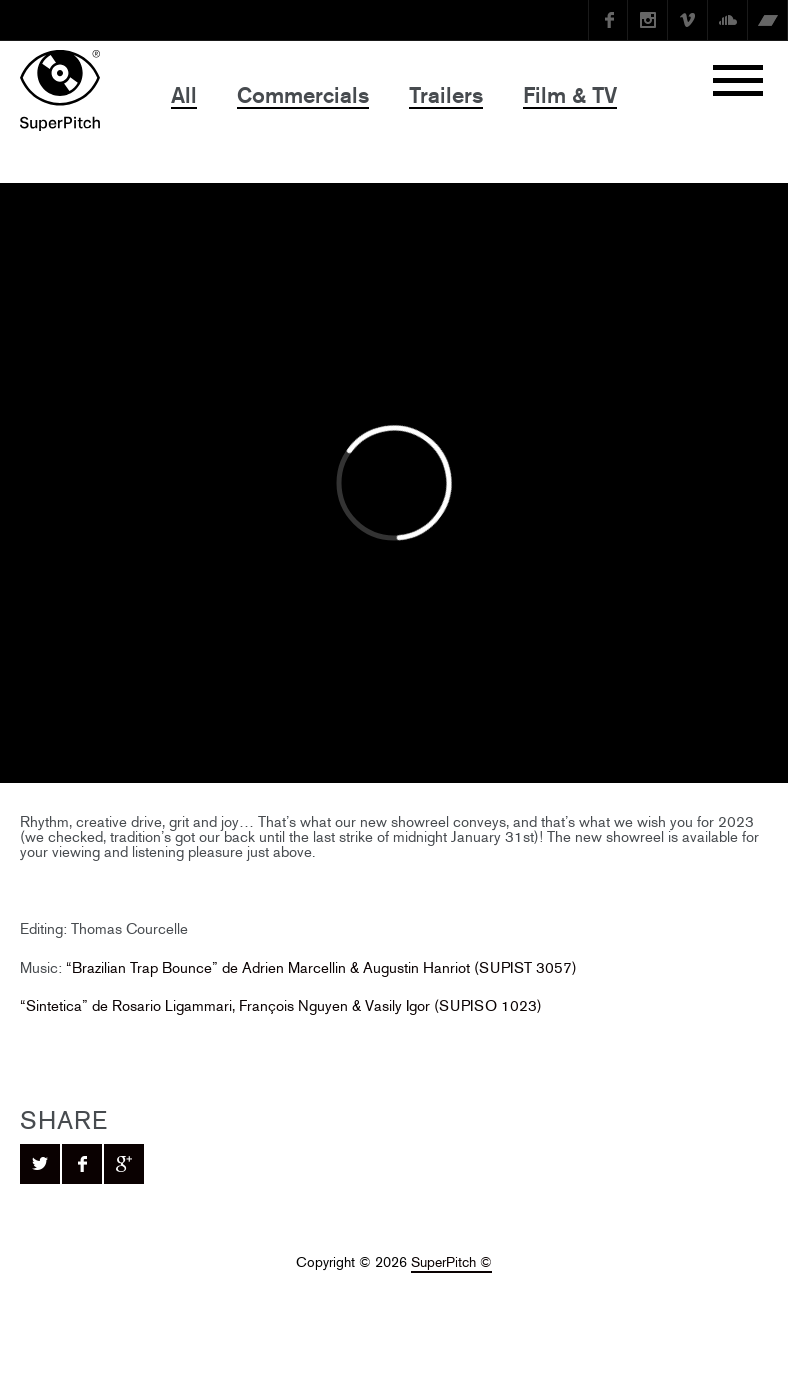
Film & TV (570, 95)
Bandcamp (768, 20)
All (184, 95)
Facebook (608, 20)
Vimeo (688, 20)
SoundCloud (728, 20)
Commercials (303, 95)
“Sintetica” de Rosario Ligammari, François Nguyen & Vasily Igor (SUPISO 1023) (281, 1005)
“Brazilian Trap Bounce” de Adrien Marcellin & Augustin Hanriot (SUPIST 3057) (321, 967)
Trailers (446, 95)
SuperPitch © (451, 1262)
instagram (648, 20)
